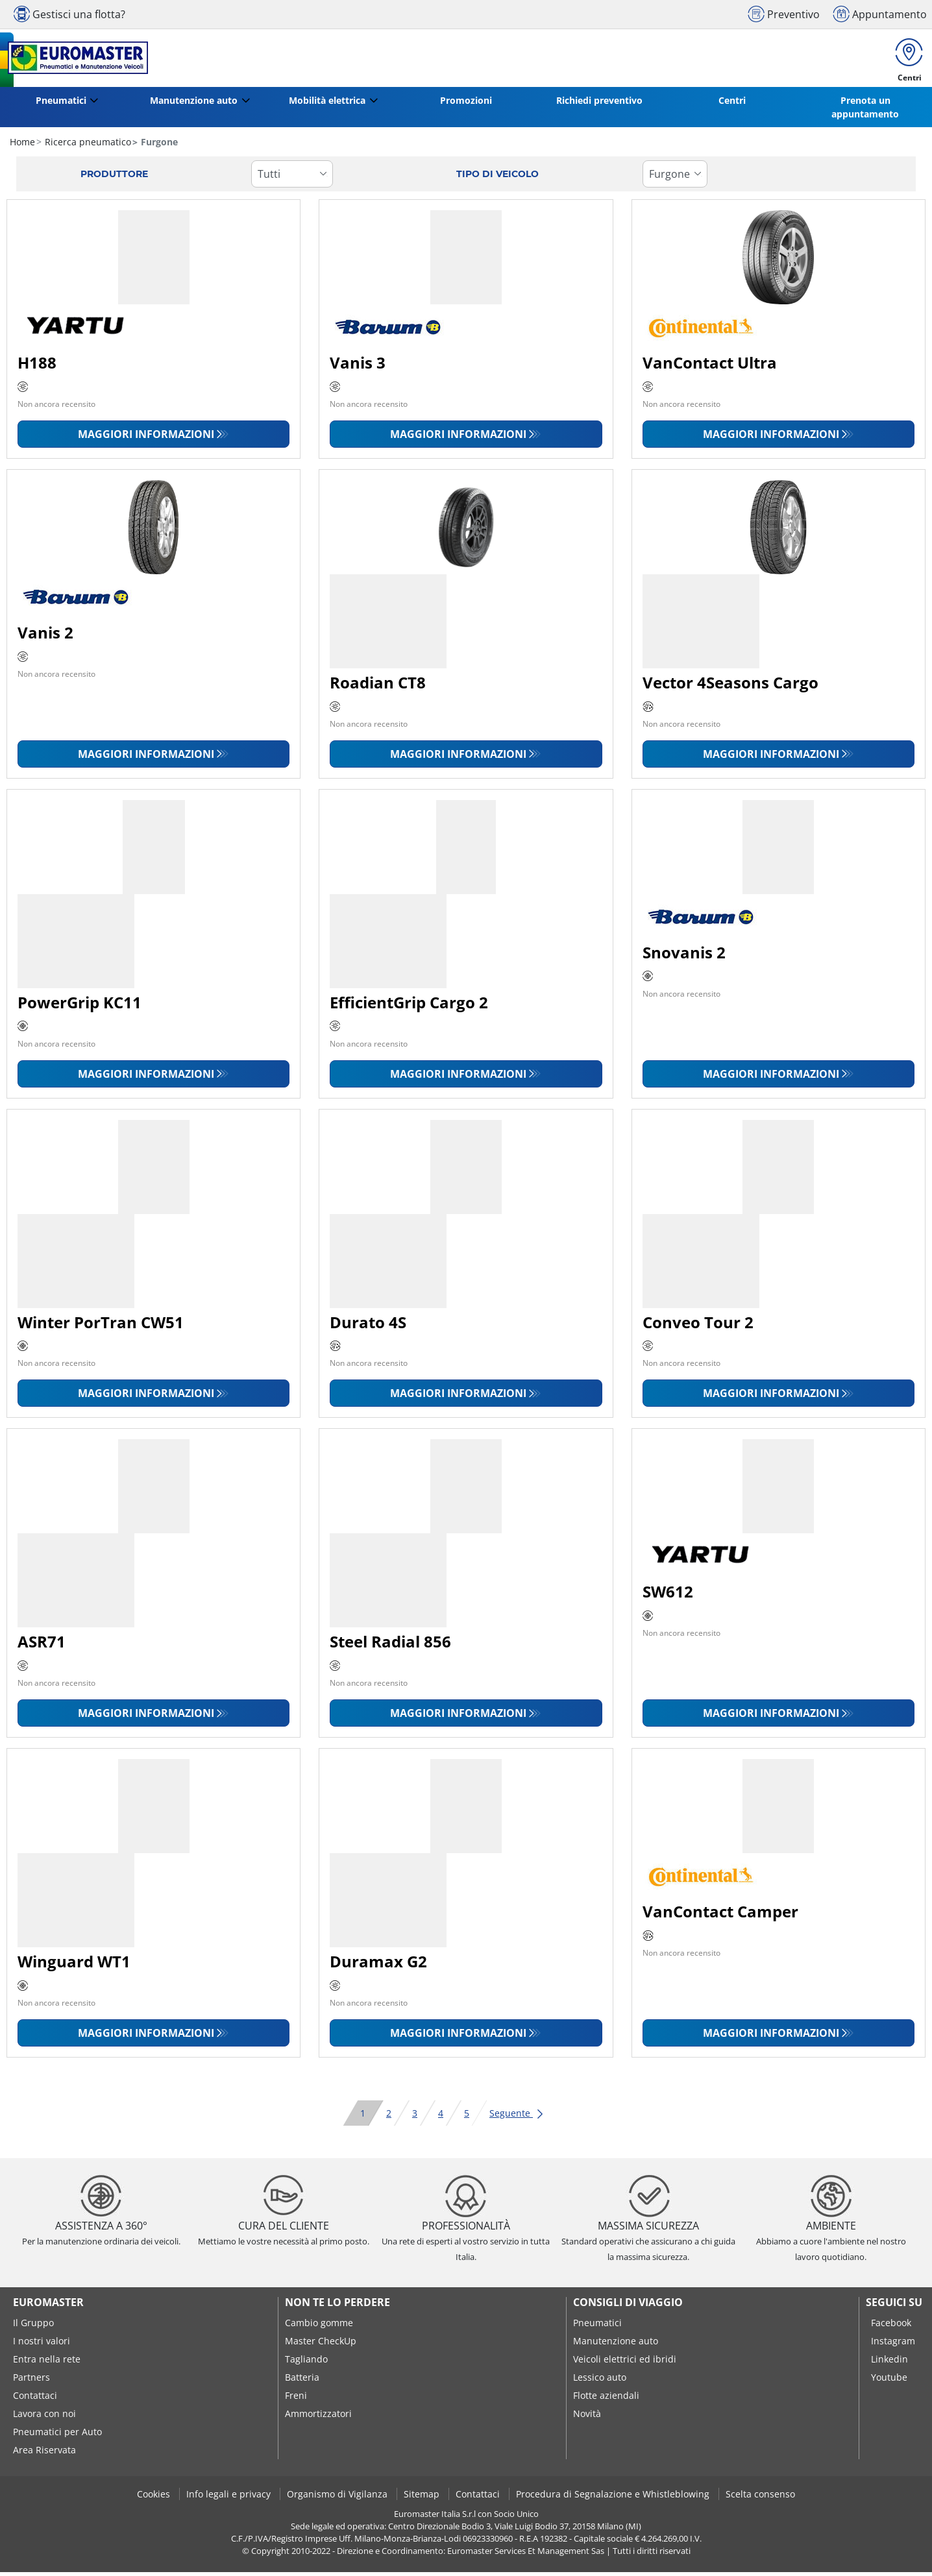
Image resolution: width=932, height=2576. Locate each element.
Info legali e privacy (229, 2498)
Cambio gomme (319, 2326)
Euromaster (48, 2306)
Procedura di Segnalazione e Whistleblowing (614, 2498)
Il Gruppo (33, 2326)
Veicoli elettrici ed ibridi (624, 2363)
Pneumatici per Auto (57, 2435)
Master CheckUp (320, 2345)
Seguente (517, 2117)
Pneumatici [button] (61, 104)
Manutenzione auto (615, 2345)
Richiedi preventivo (599, 104)
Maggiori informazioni (146, 438)
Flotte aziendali (606, 2399)
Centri (732, 104)
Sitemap (423, 2498)
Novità (587, 2417)
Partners (31, 2381)
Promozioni (466, 104)
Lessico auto (599, 2381)
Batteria (302, 2381)
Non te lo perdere (337, 2306)
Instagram (893, 2345)
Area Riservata (44, 2454)
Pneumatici (597, 2326)
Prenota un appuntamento (865, 111)
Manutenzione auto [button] (194, 104)
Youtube (889, 2381)
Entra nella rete (46, 2363)
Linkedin (889, 2363)
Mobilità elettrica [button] (327, 104)
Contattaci (35, 2399)
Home (22, 146)
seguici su (894, 2306)
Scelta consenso (760, 2498)
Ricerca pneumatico (86, 146)
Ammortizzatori (318, 2417)
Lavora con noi (44, 2417)
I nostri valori (41, 2345)
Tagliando (306, 2363)
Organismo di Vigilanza (338, 2498)
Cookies (155, 2498)
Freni (296, 2399)
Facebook (891, 2326)
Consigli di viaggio (628, 2306)
